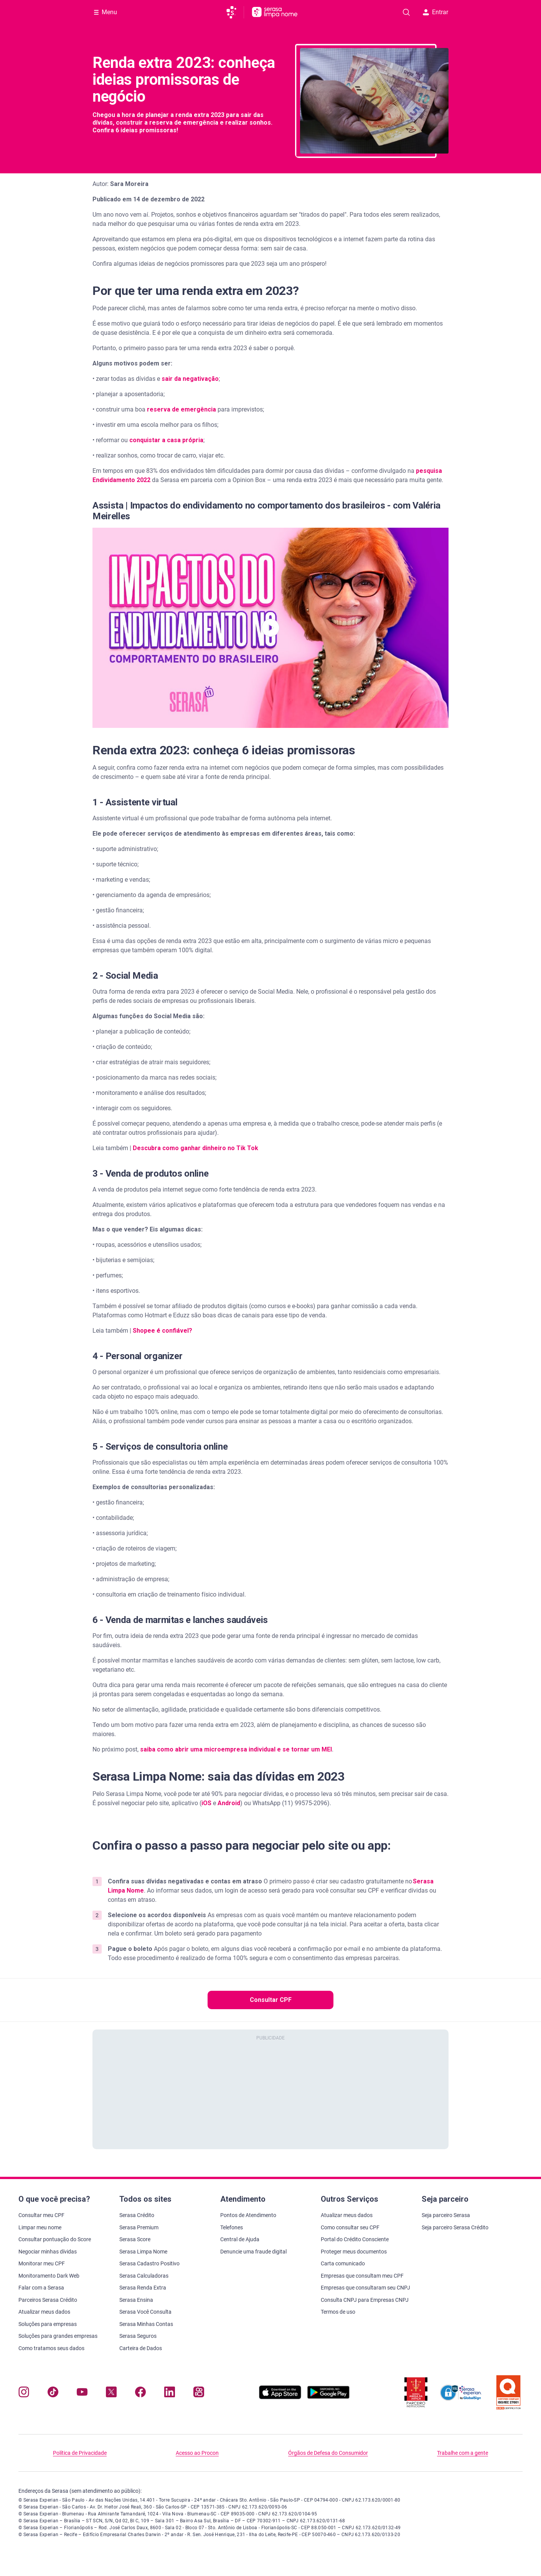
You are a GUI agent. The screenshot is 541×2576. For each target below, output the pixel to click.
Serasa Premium (138, 2227)
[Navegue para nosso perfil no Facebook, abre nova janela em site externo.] (140, 2393)
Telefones (231, 2227)
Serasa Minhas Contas (146, 2324)
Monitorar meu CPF (41, 2263)
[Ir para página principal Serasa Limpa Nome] (274, 12)
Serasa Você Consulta (145, 2312)
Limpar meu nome (39, 2227)
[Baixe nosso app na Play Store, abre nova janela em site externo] (328, 2397)
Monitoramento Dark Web (48, 2276)
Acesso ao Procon (197, 2453)
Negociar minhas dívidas (47, 2251)
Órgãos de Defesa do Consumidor (328, 2453)
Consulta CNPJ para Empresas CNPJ (365, 2300)
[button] (270, 628)
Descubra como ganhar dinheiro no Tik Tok (195, 1148)
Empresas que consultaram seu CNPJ (365, 2288)
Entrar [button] (435, 12)
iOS (206, 1803)
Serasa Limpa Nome (143, 2251)
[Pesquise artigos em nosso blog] (406, 12)
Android (229, 1803)
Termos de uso (338, 2312)
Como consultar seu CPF (350, 2227)
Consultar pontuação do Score (54, 2239)
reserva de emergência (181, 409)
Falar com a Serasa (41, 2288)
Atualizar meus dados (44, 2312)
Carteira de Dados (140, 2348)
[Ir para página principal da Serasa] (234, 12)
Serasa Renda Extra (142, 2288)
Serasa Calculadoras (143, 2276)
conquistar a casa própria (166, 440)
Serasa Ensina (136, 2300)
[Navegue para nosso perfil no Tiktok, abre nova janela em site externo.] (53, 2393)
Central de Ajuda (239, 2239)
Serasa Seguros (138, 2336)
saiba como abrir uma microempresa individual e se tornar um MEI (236, 1749)
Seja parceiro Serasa (446, 2215)
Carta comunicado (343, 2263)
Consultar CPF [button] (271, 1999)
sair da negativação (190, 378)
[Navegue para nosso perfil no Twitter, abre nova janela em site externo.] (111, 2393)
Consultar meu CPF (41, 2215)
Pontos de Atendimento (248, 2215)
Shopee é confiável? (162, 1330)
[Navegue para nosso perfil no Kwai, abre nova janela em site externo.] (198, 2393)
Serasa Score (134, 2239)
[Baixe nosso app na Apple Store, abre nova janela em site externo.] (280, 2397)
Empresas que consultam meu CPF (362, 2276)
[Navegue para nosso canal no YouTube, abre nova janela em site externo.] (82, 2393)
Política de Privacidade (80, 2453)
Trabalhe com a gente (462, 2453)
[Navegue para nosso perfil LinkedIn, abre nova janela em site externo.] (169, 2393)
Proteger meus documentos (354, 2251)
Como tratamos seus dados (51, 2348)
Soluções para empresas (47, 2324)
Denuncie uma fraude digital (253, 2251)
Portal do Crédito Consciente (355, 2239)
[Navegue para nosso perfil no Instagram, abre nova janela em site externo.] (23, 2393)
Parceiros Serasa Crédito (47, 2300)
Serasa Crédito (136, 2215)
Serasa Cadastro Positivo (149, 2263)
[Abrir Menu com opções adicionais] (105, 12)
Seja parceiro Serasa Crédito (455, 2227)
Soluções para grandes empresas (57, 2336)
